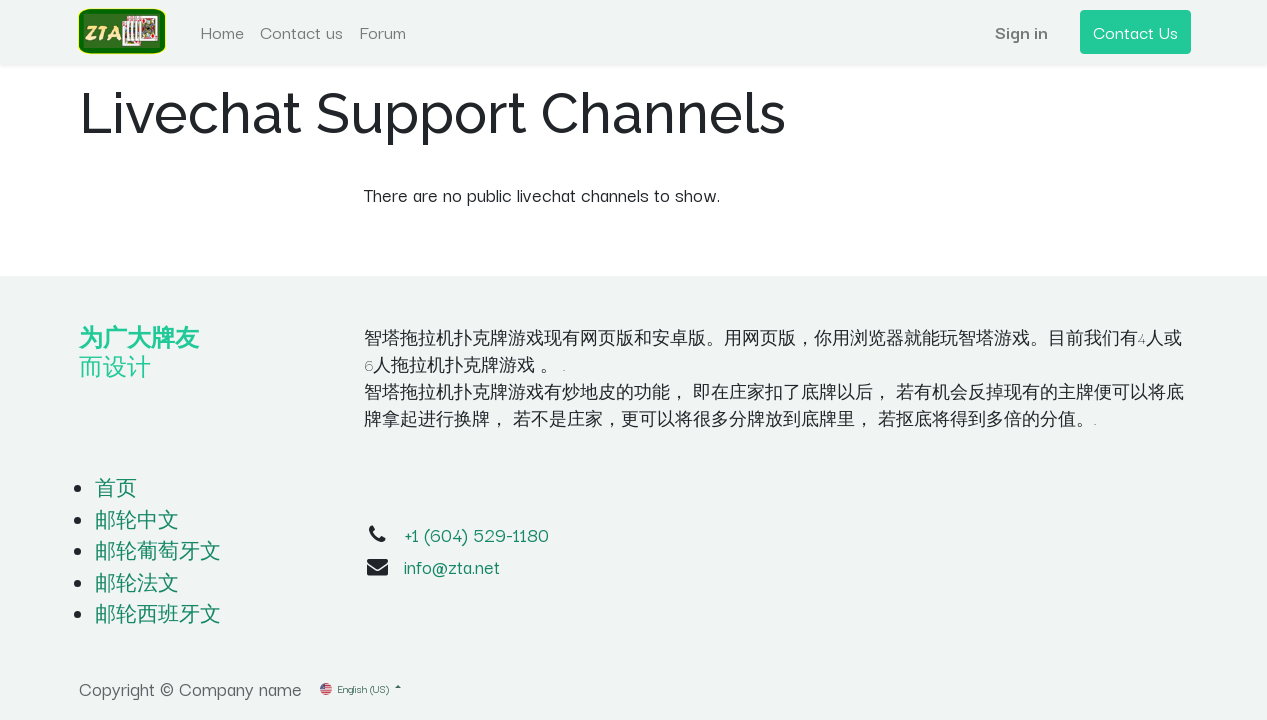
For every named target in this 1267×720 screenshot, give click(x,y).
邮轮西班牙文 (158, 613)
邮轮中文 (137, 519)
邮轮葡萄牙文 (158, 550)
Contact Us (1133, 31)
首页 (116, 487)
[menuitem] (224, 32)
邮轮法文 (137, 582)
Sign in (1019, 31)
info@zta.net (452, 566)
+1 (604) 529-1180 (476, 534)
